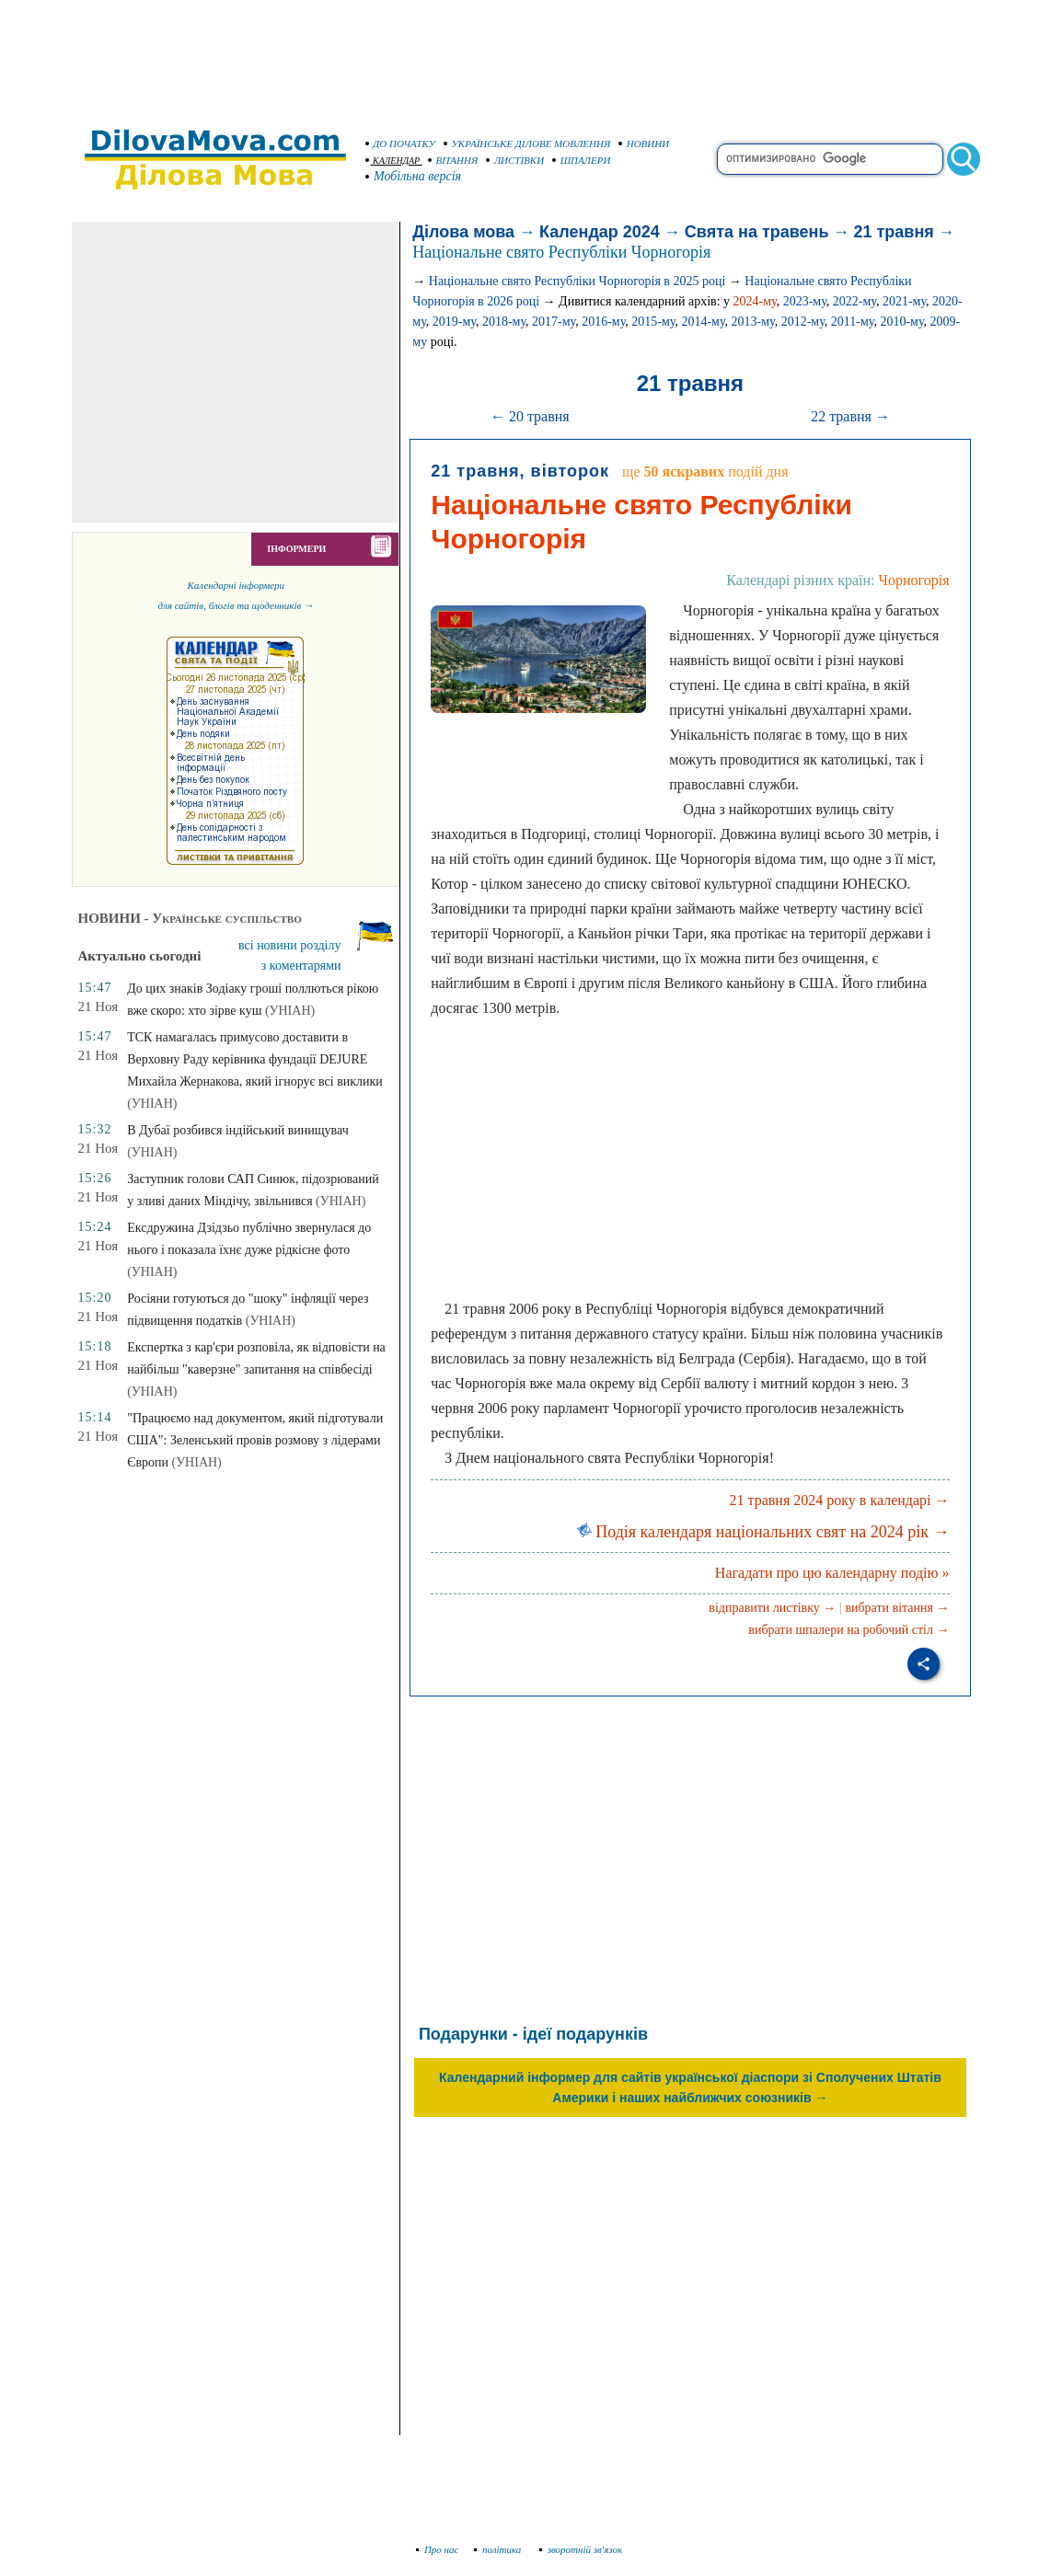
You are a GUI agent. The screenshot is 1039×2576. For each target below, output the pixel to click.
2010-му (901, 321)
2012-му (803, 321)
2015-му (653, 321)
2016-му (603, 321)
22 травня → (850, 416)
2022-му (854, 301)
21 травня (894, 232)
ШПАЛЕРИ (581, 160)
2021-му (904, 301)
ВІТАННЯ (453, 160)
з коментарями (301, 965)
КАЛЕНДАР (393, 160)
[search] (830, 159)
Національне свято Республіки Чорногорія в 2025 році (577, 281)
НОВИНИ (644, 143)
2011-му (852, 321)
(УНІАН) (290, 1011)
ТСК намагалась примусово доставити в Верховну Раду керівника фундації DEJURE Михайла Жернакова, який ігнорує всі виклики (255, 1059)
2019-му (454, 321)
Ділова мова (463, 232)
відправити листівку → (772, 1608)
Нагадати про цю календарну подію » (832, 1573)
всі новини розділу (289, 945)
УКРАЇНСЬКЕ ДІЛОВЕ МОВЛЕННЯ (527, 143)
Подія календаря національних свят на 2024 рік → (763, 1532)
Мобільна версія (414, 176)
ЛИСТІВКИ (515, 160)
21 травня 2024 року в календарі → (840, 1500)
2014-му (702, 321)
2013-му (753, 321)
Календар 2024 (599, 232)
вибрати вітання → (897, 1608)
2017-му (553, 321)
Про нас (437, 2549)
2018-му (503, 321)
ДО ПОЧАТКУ (401, 143)
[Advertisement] (520, 55)
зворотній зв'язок (581, 2549)
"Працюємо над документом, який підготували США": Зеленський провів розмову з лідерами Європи (255, 1440)
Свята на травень (757, 232)
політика (499, 2549)
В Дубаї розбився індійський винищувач (238, 1130)
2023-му (804, 301)
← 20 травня (530, 416)
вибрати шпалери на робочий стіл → (848, 1630)
